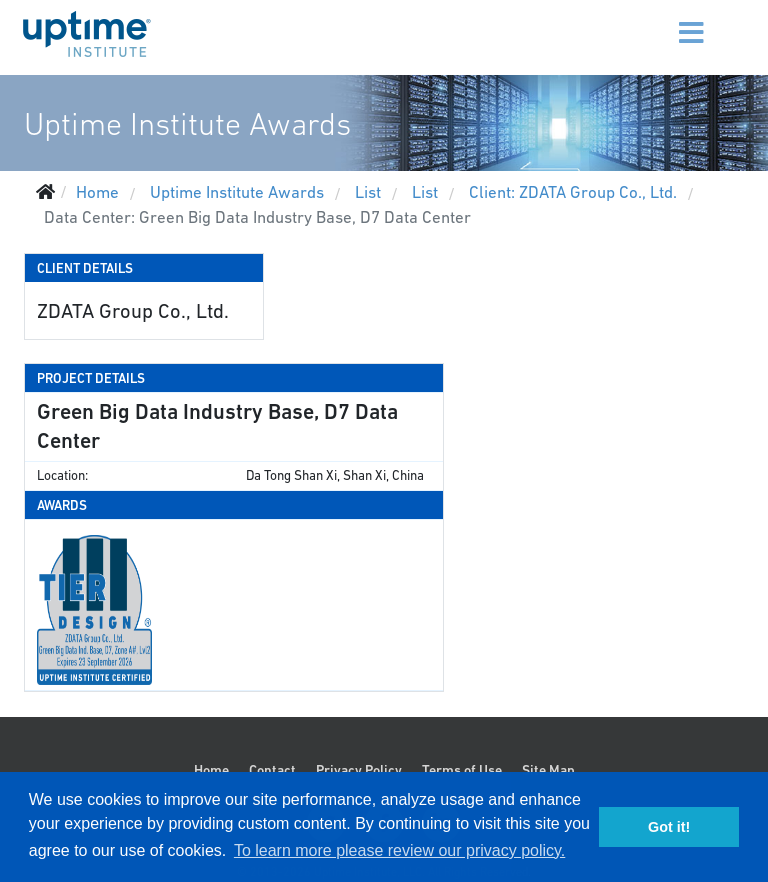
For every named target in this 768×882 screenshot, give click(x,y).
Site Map (548, 770)
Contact (272, 770)
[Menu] (666, 20)
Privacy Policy (359, 770)
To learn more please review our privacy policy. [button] (399, 850)
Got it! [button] (669, 827)
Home (211, 770)
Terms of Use (462, 770)
